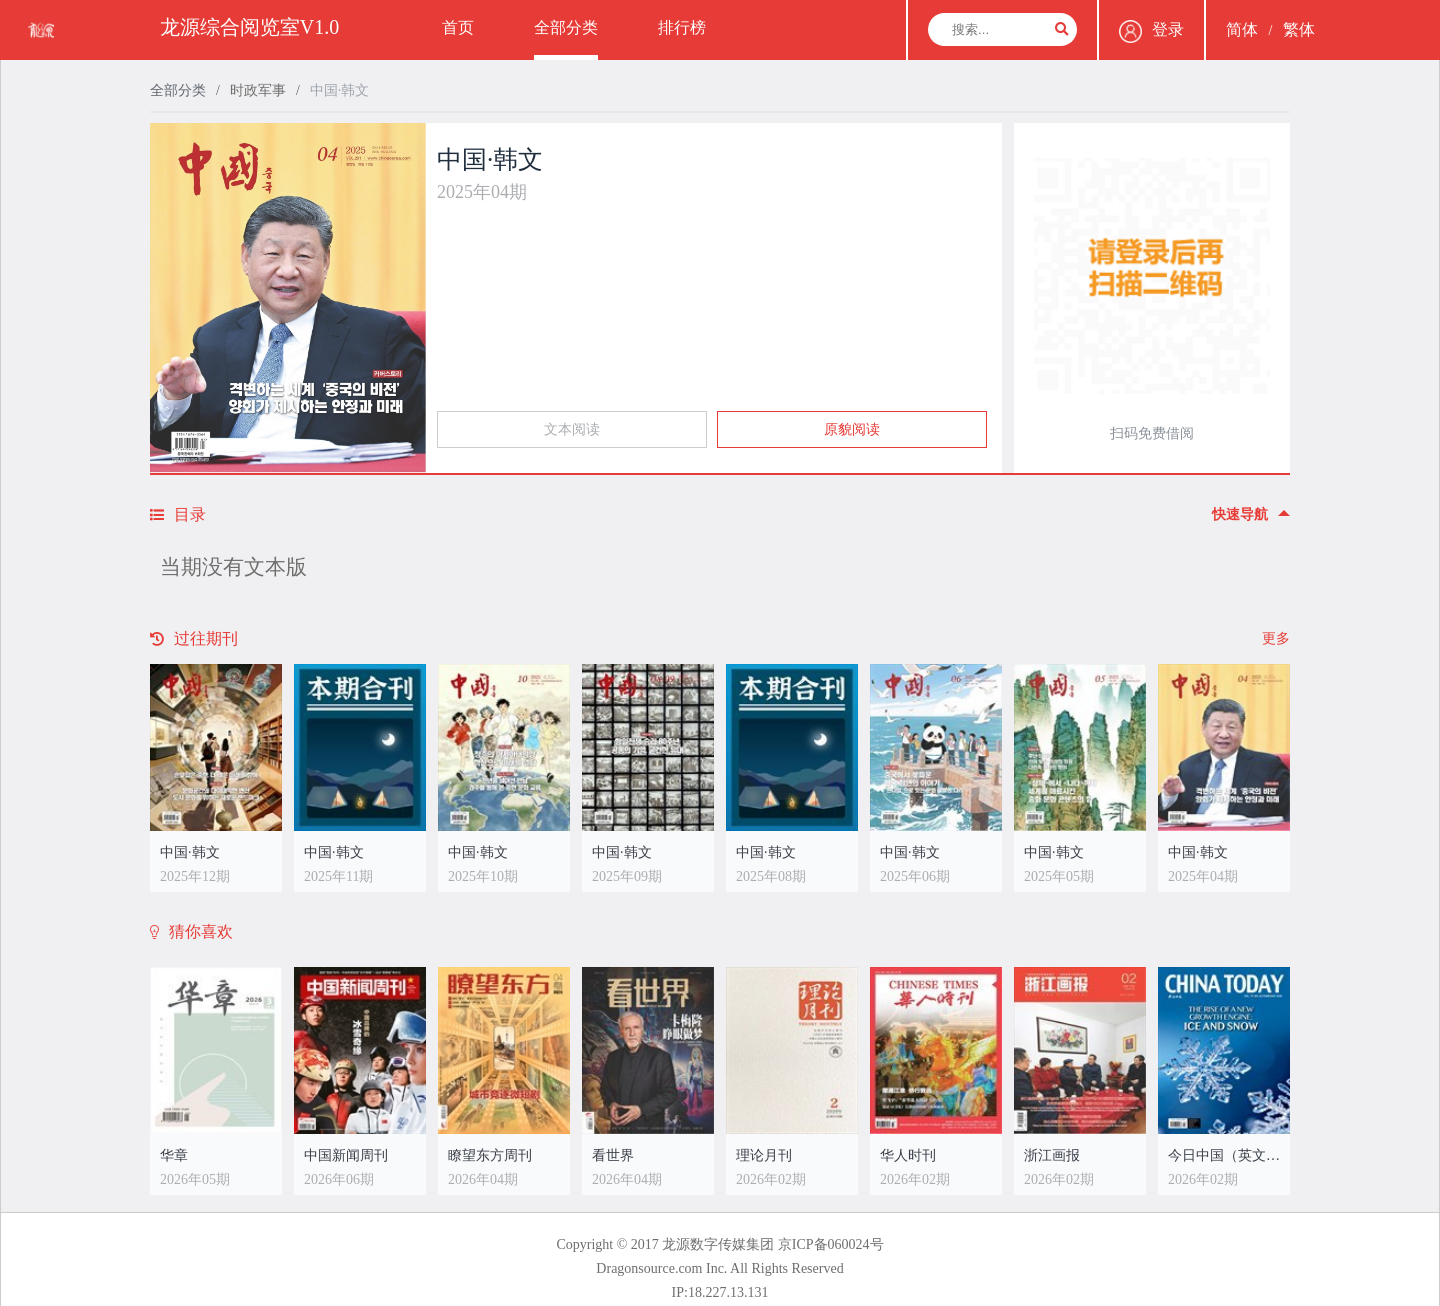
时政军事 (258, 90)
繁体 (1299, 29)
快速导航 (1251, 514)
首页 (458, 27)
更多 (1276, 638)
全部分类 (566, 27)
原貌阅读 (852, 429)
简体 (1242, 29)
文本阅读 (572, 429)
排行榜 (682, 27)
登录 (1151, 31)
